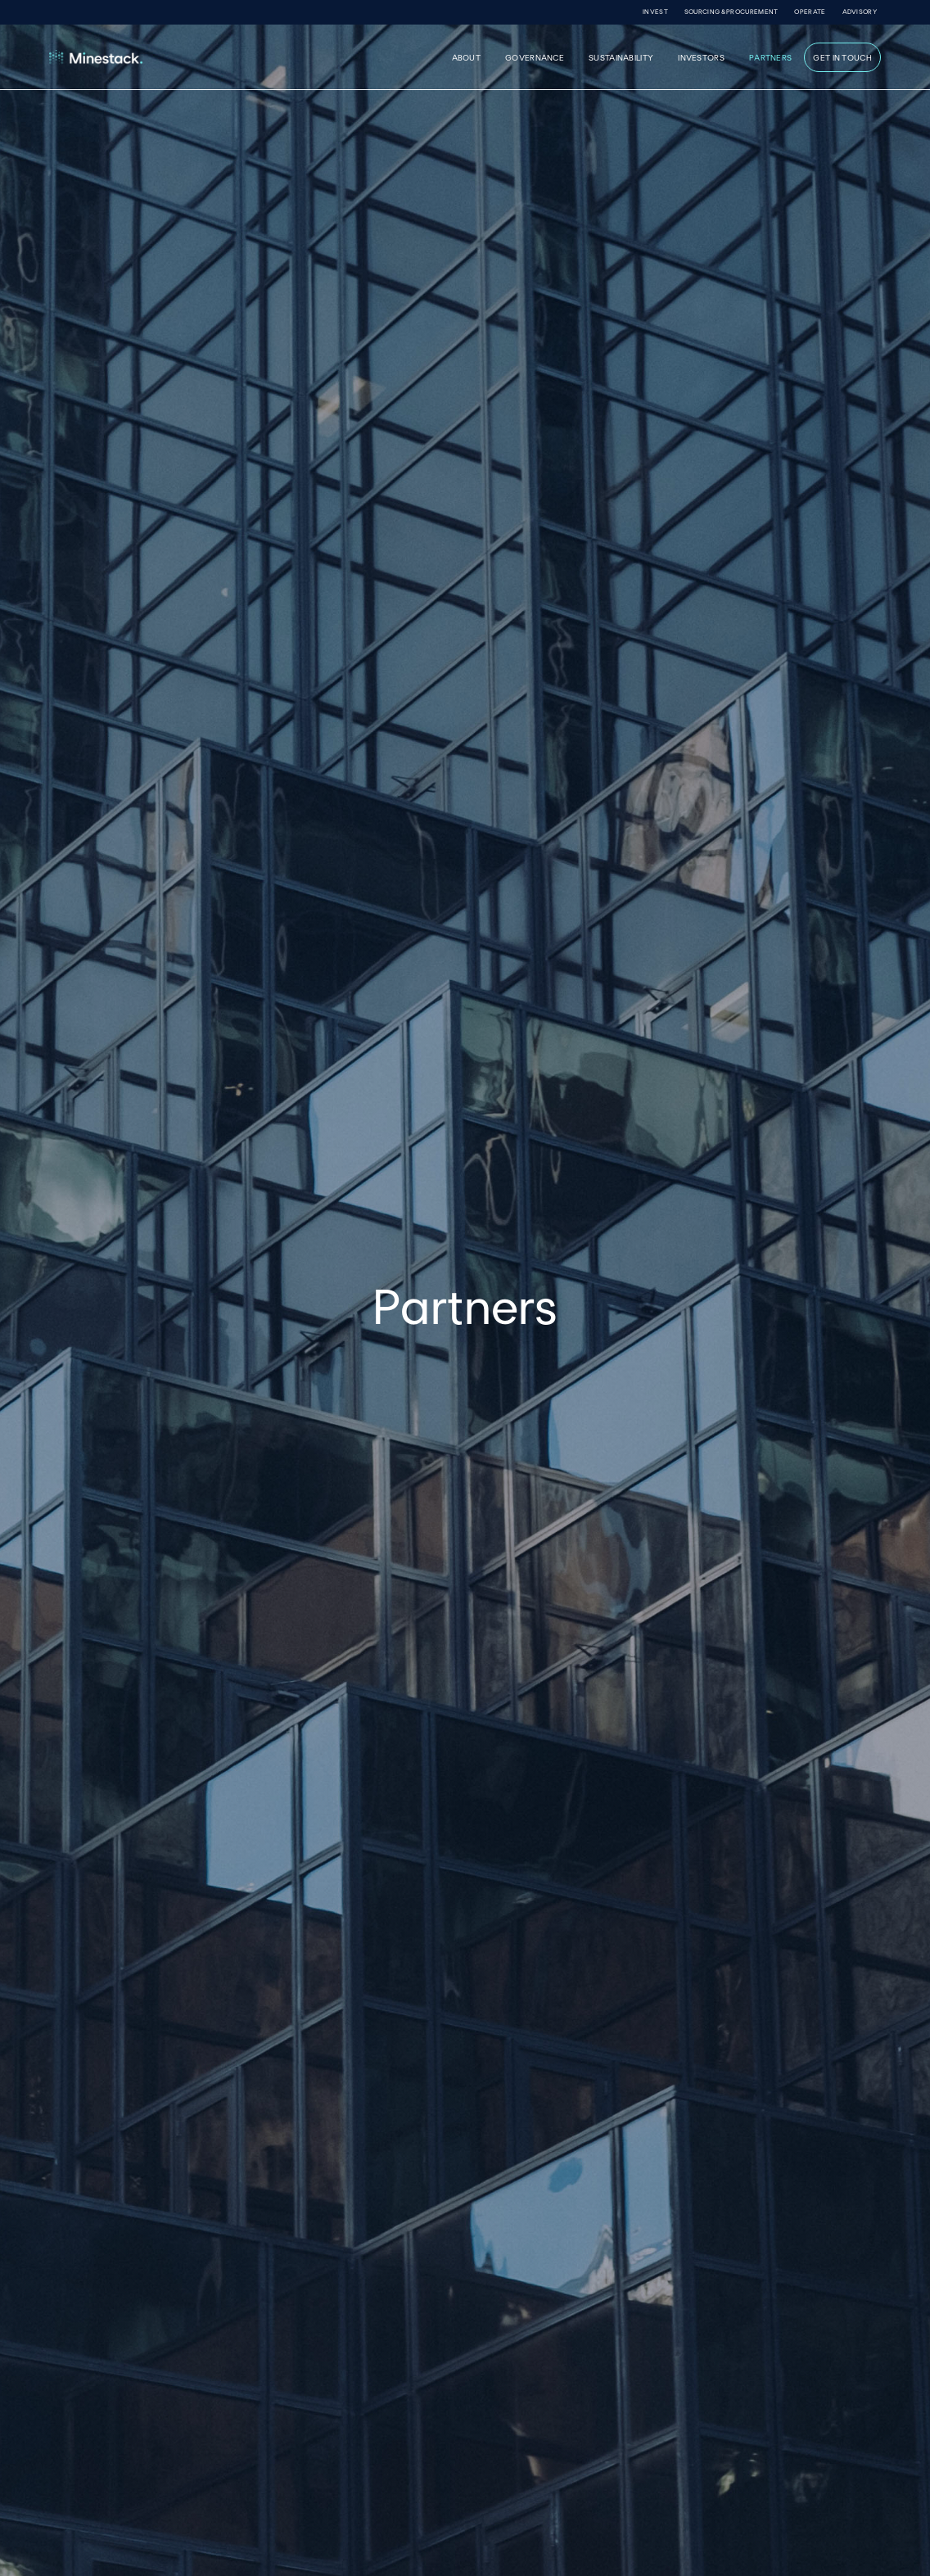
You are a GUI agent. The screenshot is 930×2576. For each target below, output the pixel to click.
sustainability (621, 57)
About (466, 57)
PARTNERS (770, 57)
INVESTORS (701, 57)
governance (534, 57)
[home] (153, 57)
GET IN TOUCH (842, 57)
